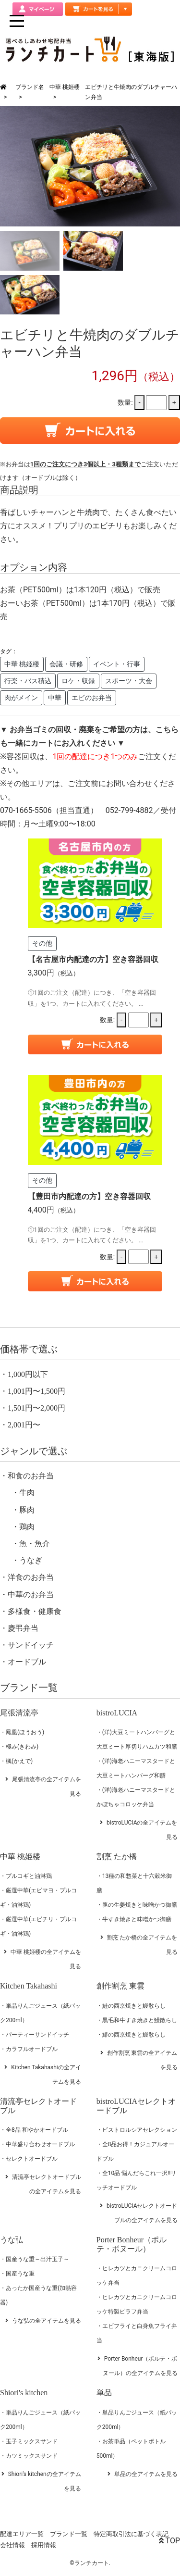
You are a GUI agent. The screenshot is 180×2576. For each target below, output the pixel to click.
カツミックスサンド (32, 2455)
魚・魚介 (34, 1543)
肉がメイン (21, 697)
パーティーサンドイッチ (37, 2034)
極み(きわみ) (22, 1746)
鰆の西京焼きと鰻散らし (134, 2034)
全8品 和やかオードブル (37, 2129)
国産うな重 (20, 2273)
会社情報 (12, 2545)
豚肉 (27, 1510)
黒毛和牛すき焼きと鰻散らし (139, 2020)
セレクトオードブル (32, 2158)
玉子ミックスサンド (32, 2441)
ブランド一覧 (68, 2534)
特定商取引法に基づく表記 (131, 2534)
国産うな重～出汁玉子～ (37, 2259)
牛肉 (27, 1492)
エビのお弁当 (92, 697)
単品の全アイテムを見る (146, 2474)
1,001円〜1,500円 (36, 1391)
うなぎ (30, 1560)
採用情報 (43, 2545)
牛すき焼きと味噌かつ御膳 (136, 1919)
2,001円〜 (24, 1425)
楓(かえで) (19, 1761)
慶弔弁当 (23, 1628)
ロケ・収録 (78, 681)
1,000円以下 (28, 1374)
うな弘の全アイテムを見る (46, 2320)
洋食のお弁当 (31, 1577)
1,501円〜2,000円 (36, 1408)
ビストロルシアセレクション (139, 2129)
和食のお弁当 (31, 1476)
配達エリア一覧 (22, 2534)
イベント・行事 (116, 664)
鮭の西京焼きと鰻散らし (134, 2005)
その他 (42, 943)
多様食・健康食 (34, 1611)
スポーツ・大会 (128, 681)
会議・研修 (66, 664)
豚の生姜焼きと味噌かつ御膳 (139, 1904)
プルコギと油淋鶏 (29, 1876)
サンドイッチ (31, 1645)
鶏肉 (27, 1527)
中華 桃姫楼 (64, 87)
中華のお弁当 (31, 1594)
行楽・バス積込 (27, 681)
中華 (54, 697)
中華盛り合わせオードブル (40, 2144)
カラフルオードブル (32, 2049)
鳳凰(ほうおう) (25, 1732)
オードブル (27, 1662)
